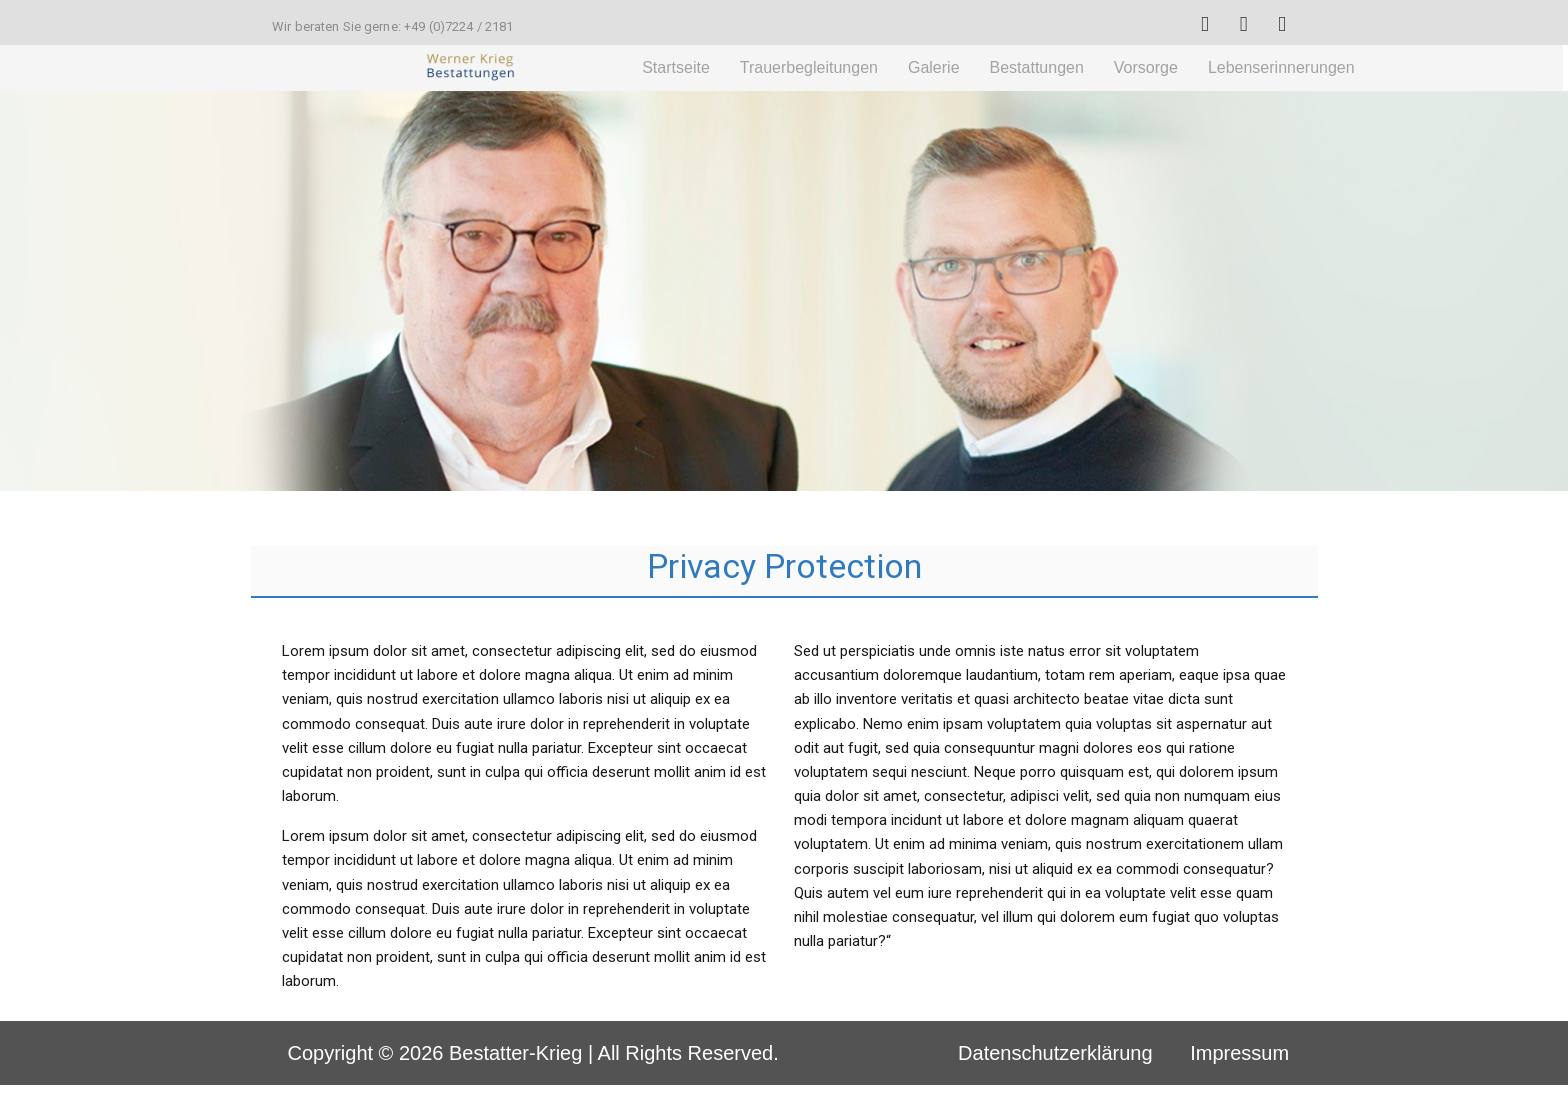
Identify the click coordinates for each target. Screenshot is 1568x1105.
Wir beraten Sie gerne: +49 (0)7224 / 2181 (392, 26)
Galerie (934, 67)
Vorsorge (1146, 67)
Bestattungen (1037, 67)
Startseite (676, 67)
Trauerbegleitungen (809, 67)
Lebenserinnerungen (1281, 67)
